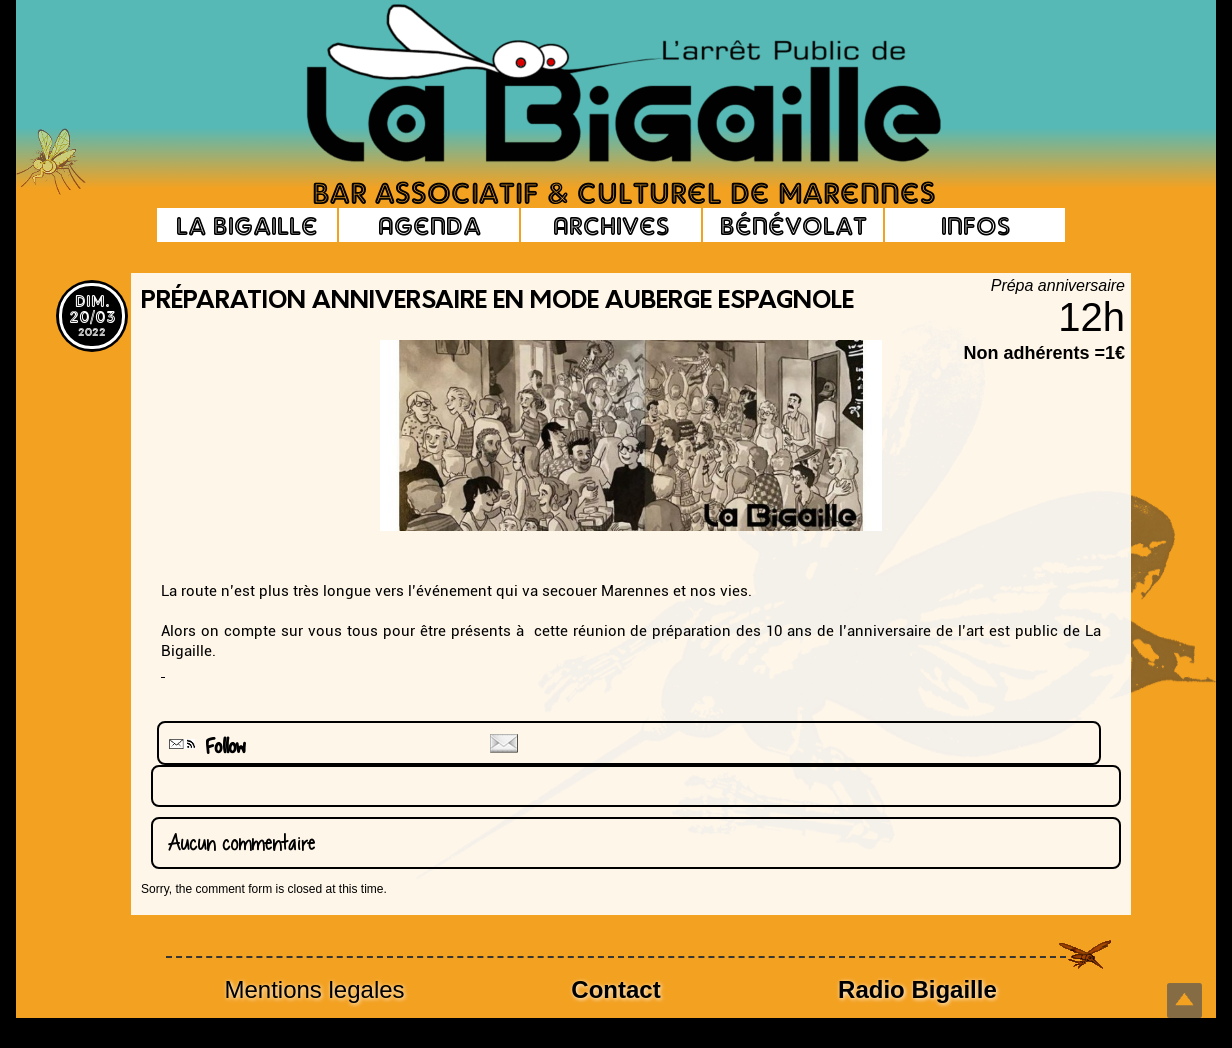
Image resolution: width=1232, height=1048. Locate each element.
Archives (611, 225)
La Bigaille (247, 225)
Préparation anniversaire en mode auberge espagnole (497, 302)
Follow (205, 746)
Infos (975, 225)
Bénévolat (793, 225)
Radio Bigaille (917, 989)
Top (1184, 1000)
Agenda (429, 225)
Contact (615, 989)
